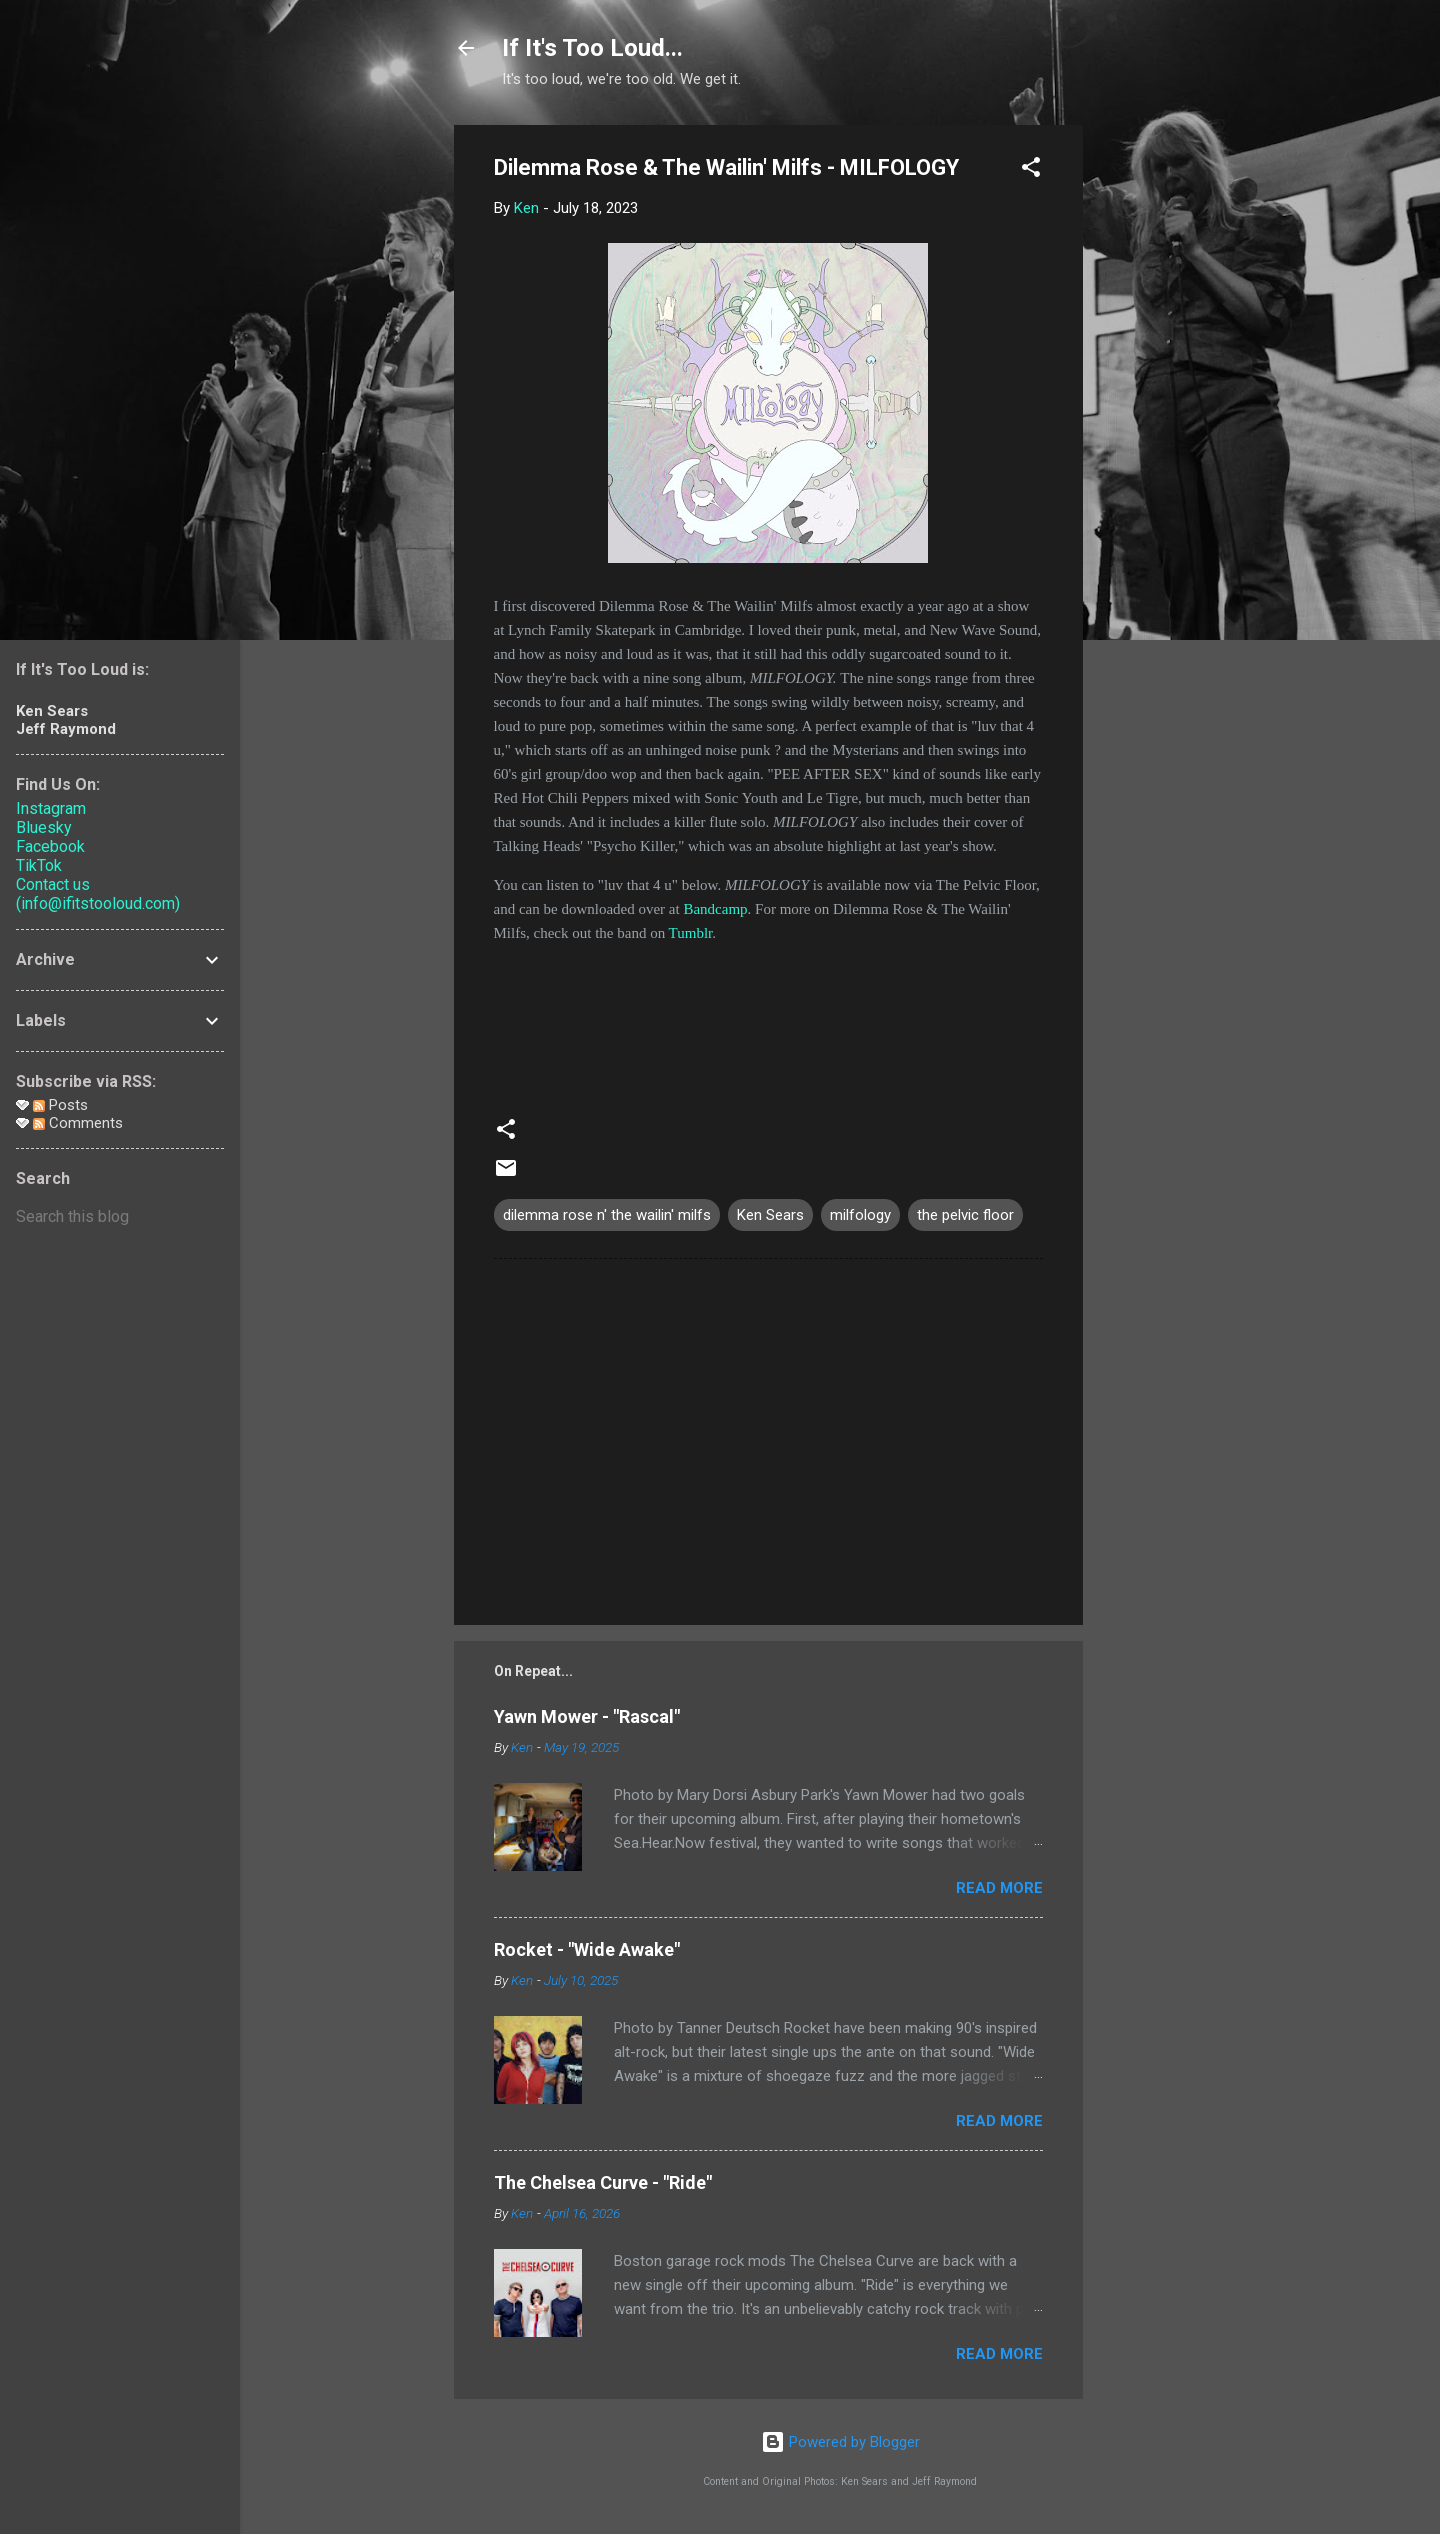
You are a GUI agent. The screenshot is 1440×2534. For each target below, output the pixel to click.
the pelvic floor (965, 1215)
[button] (1031, 170)
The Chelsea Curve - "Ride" (603, 2182)
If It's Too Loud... (592, 48)
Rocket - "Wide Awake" (587, 1949)
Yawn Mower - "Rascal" (587, 1716)
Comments (78, 1123)
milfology (860, 1215)
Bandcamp (715, 909)
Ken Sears (770, 1215)
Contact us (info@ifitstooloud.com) (98, 894)
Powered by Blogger (840, 2442)
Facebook (50, 846)
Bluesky (44, 827)
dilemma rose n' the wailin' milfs (607, 1215)
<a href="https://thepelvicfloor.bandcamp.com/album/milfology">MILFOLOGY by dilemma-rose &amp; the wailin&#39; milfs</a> (768, 1020)
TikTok (39, 865)
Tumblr (691, 933)
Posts (60, 1105)
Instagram (51, 808)
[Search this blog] (120, 1217)
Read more (999, 1888)
